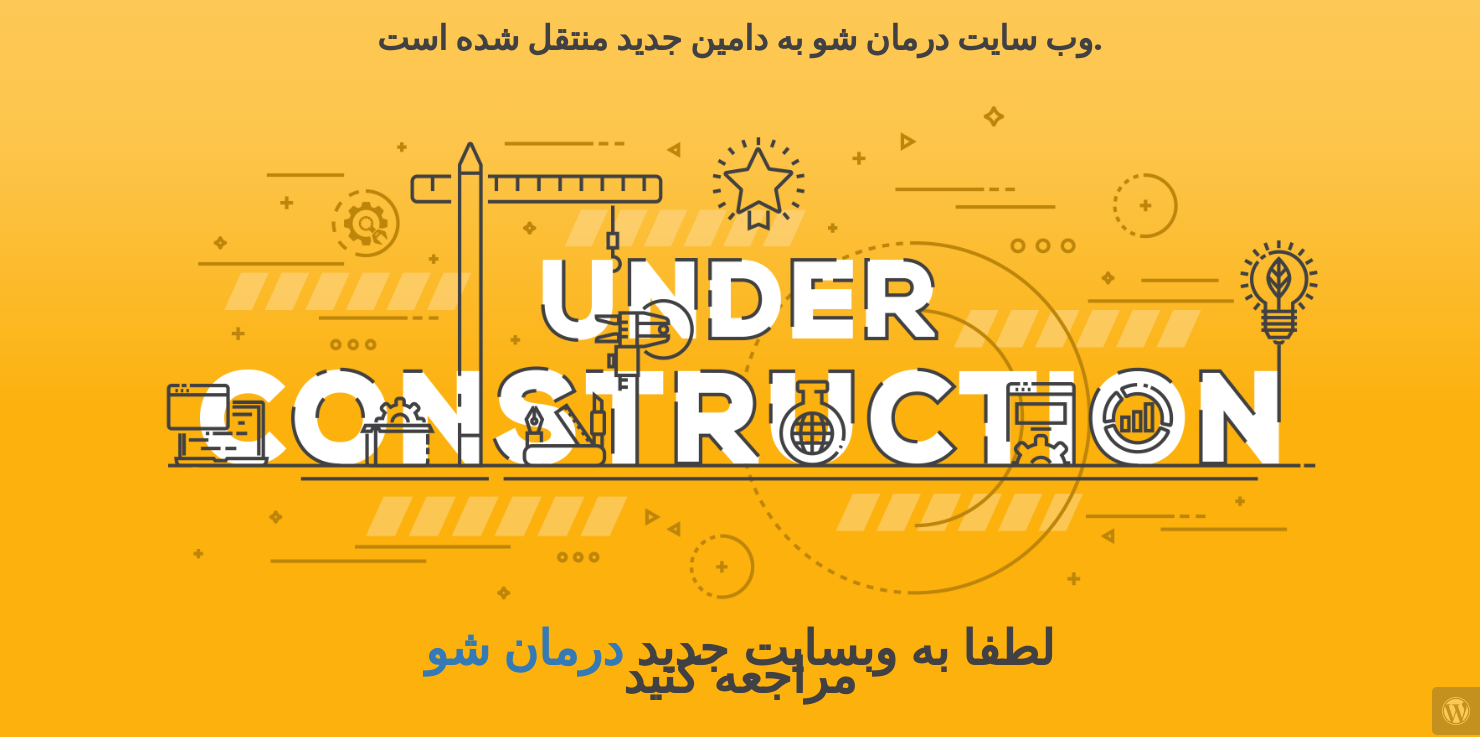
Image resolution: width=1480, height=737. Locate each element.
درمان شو (524, 648)
